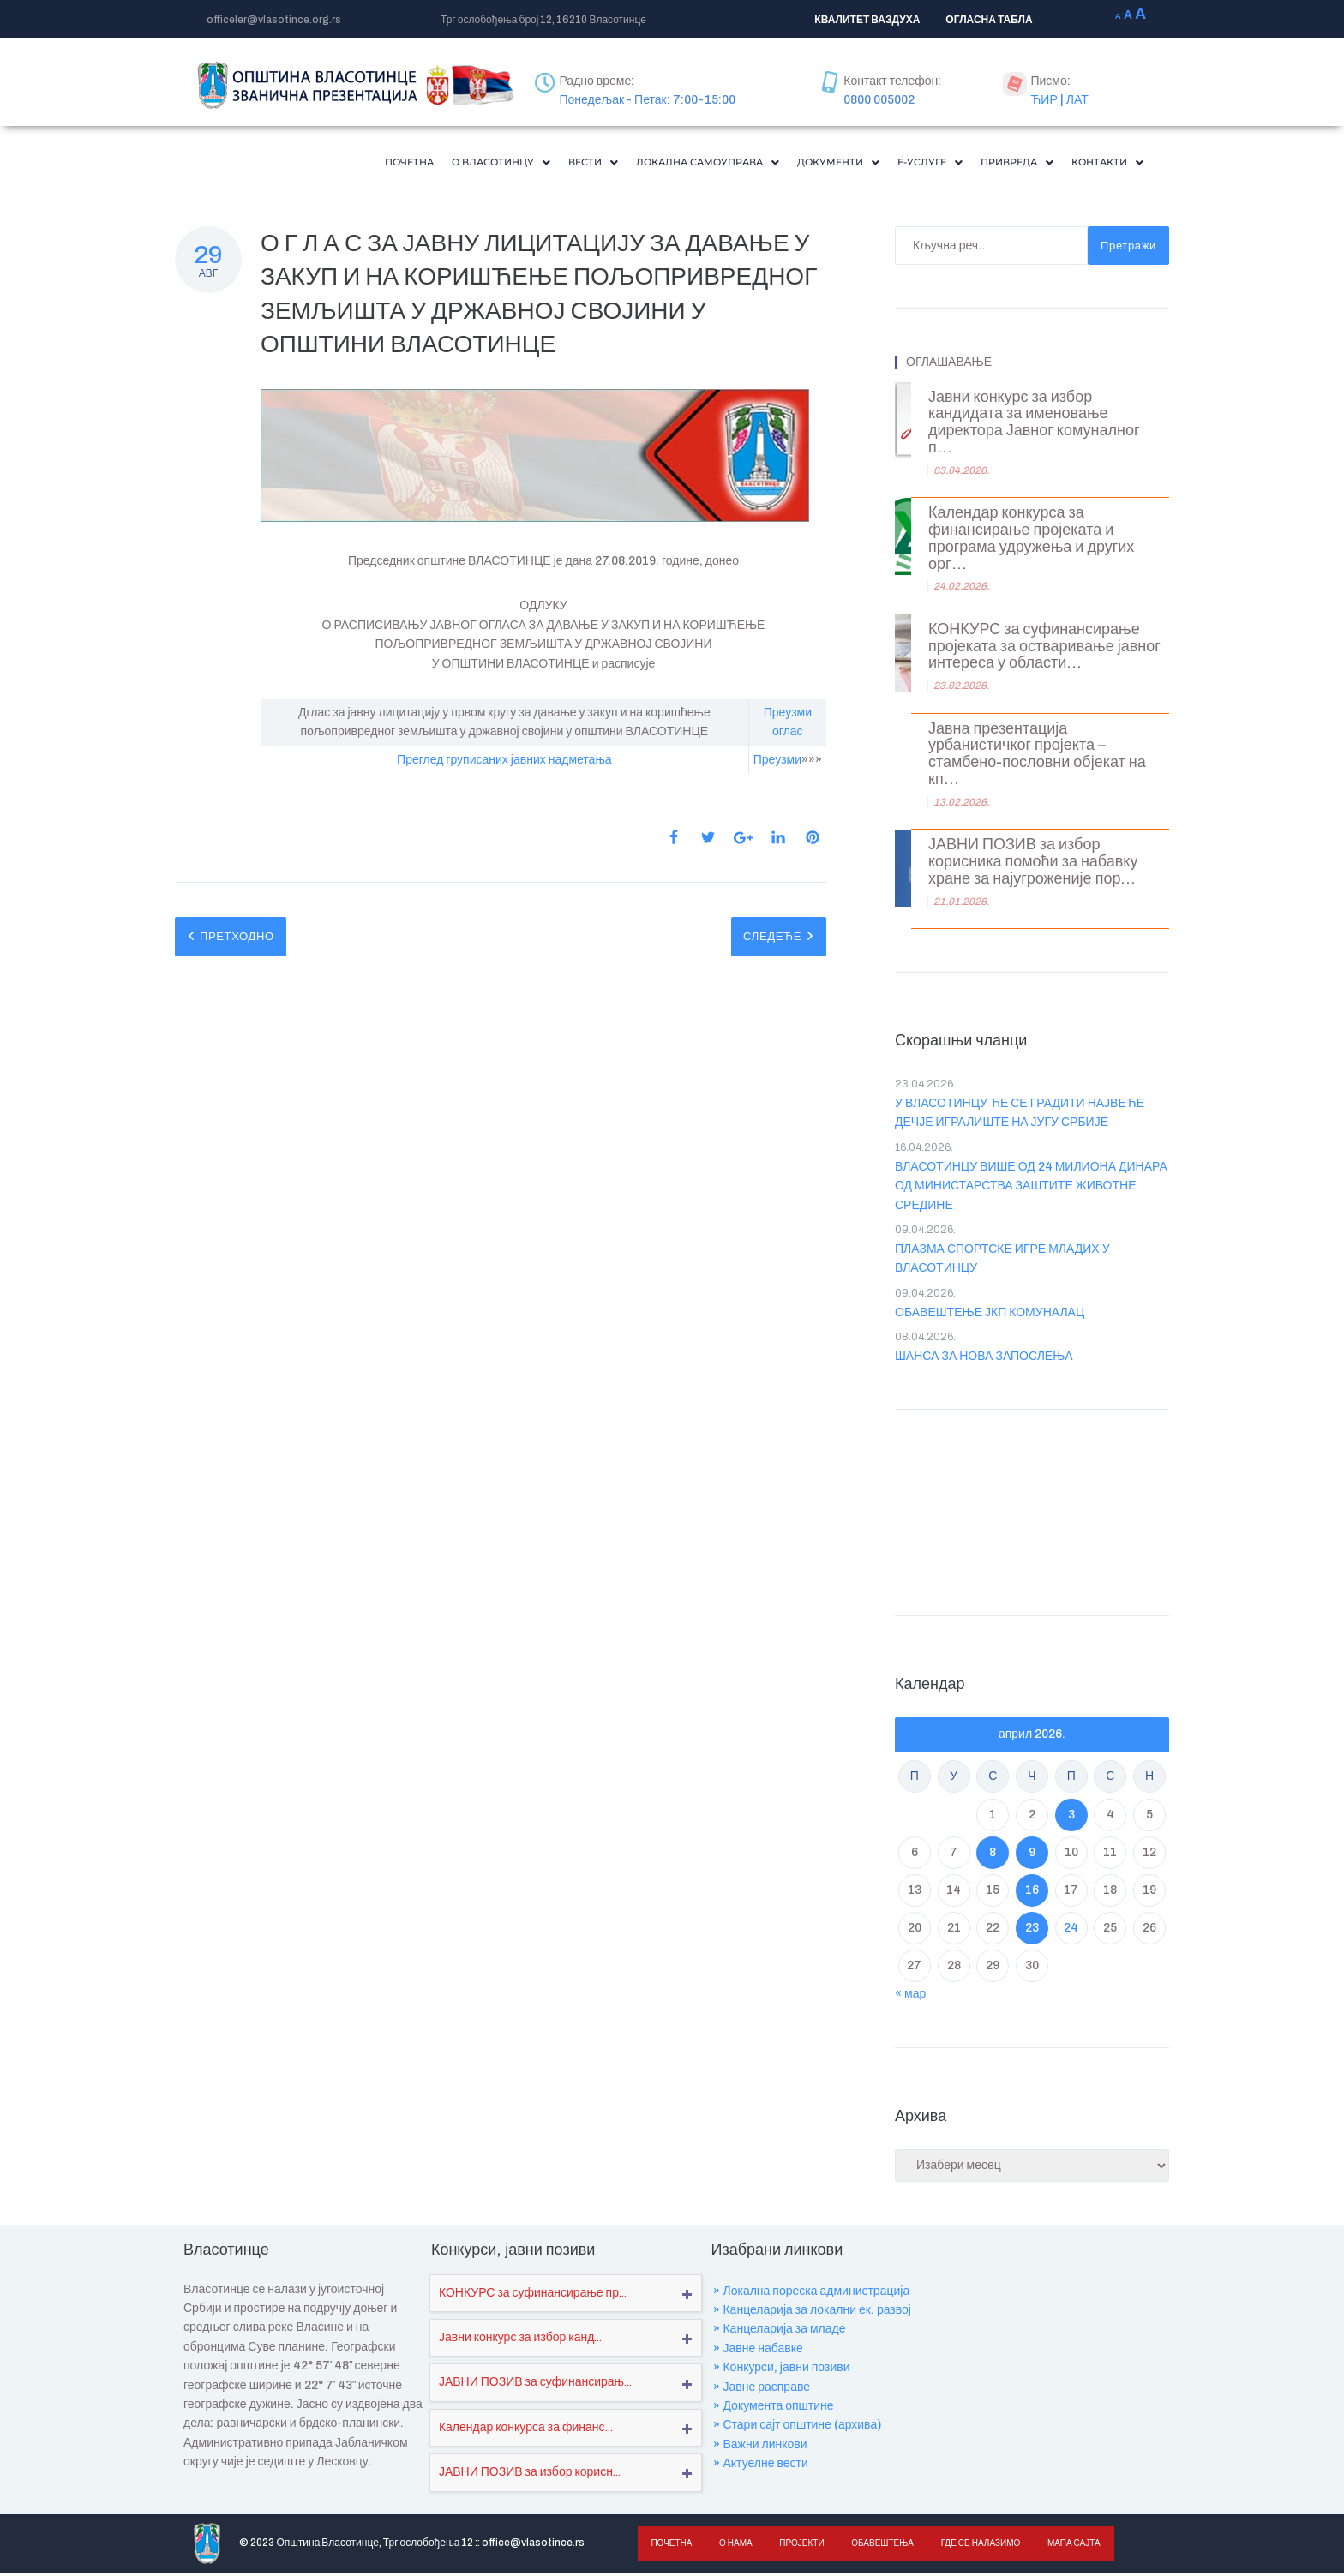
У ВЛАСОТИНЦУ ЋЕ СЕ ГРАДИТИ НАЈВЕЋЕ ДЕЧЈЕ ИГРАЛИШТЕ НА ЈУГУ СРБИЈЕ (1019, 1116)
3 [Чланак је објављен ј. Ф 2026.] (1071, 1818)
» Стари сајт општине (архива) (797, 2428)
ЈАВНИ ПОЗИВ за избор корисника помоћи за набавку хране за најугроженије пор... (1032, 865)
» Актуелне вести (760, 2466)
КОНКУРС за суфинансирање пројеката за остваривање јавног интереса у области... (1044, 650)
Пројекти (798, 2546)
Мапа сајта (1066, 2546)
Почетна (309, 164)
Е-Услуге (901, 164)
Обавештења (878, 2546)
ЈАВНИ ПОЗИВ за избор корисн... (530, 2475)
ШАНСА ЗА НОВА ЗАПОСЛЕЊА (984, 1359)
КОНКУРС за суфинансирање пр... (533, 2296)
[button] (414, 164)
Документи (798, 164)
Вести (517, 164)
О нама (734, 2546)
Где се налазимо (974, 2546)
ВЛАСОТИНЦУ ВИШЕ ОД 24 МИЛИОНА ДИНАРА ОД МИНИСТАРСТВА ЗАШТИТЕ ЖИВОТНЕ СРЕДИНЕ (1031, 1189)
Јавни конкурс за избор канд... (520, 2340)
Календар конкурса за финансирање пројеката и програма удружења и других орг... (1031, 541)
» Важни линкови (760, 2447)
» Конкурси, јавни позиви (781, 2370)
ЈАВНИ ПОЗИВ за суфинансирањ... (535, 2385)
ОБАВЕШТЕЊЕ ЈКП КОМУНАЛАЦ (989, 1315)
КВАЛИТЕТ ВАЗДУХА (867, 20)
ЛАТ (1077, 99)
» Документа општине (773, 2409)
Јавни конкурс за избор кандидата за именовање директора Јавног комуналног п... (1033, 425)
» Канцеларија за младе (779, 2332)
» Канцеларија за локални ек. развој (812, 2313)
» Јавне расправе (761, 2390)
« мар (910, 1997)
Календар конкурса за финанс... (526, 2430)
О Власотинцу (414, 164)
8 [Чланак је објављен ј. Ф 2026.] (992, 1855)
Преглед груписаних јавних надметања (504, 763)
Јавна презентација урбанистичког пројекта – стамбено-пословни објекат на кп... (1037, 757)
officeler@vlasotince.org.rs (274, 20)
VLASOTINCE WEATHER (1032, 1511)
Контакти (1101, 164)
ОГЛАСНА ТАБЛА (988, 20)
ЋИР (1043, 99)
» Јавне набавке (757, 2351)
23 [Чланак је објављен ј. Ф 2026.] (1032, 1931)
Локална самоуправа (648, 164)
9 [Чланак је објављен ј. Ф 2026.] (1032, 1855)
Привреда (999, 164)
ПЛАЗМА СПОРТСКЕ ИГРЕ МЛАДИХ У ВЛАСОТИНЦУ (1002, 1262)
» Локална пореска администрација (811, 2294)
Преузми (777, 763)
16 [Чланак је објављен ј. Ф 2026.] (1032, 1893)
